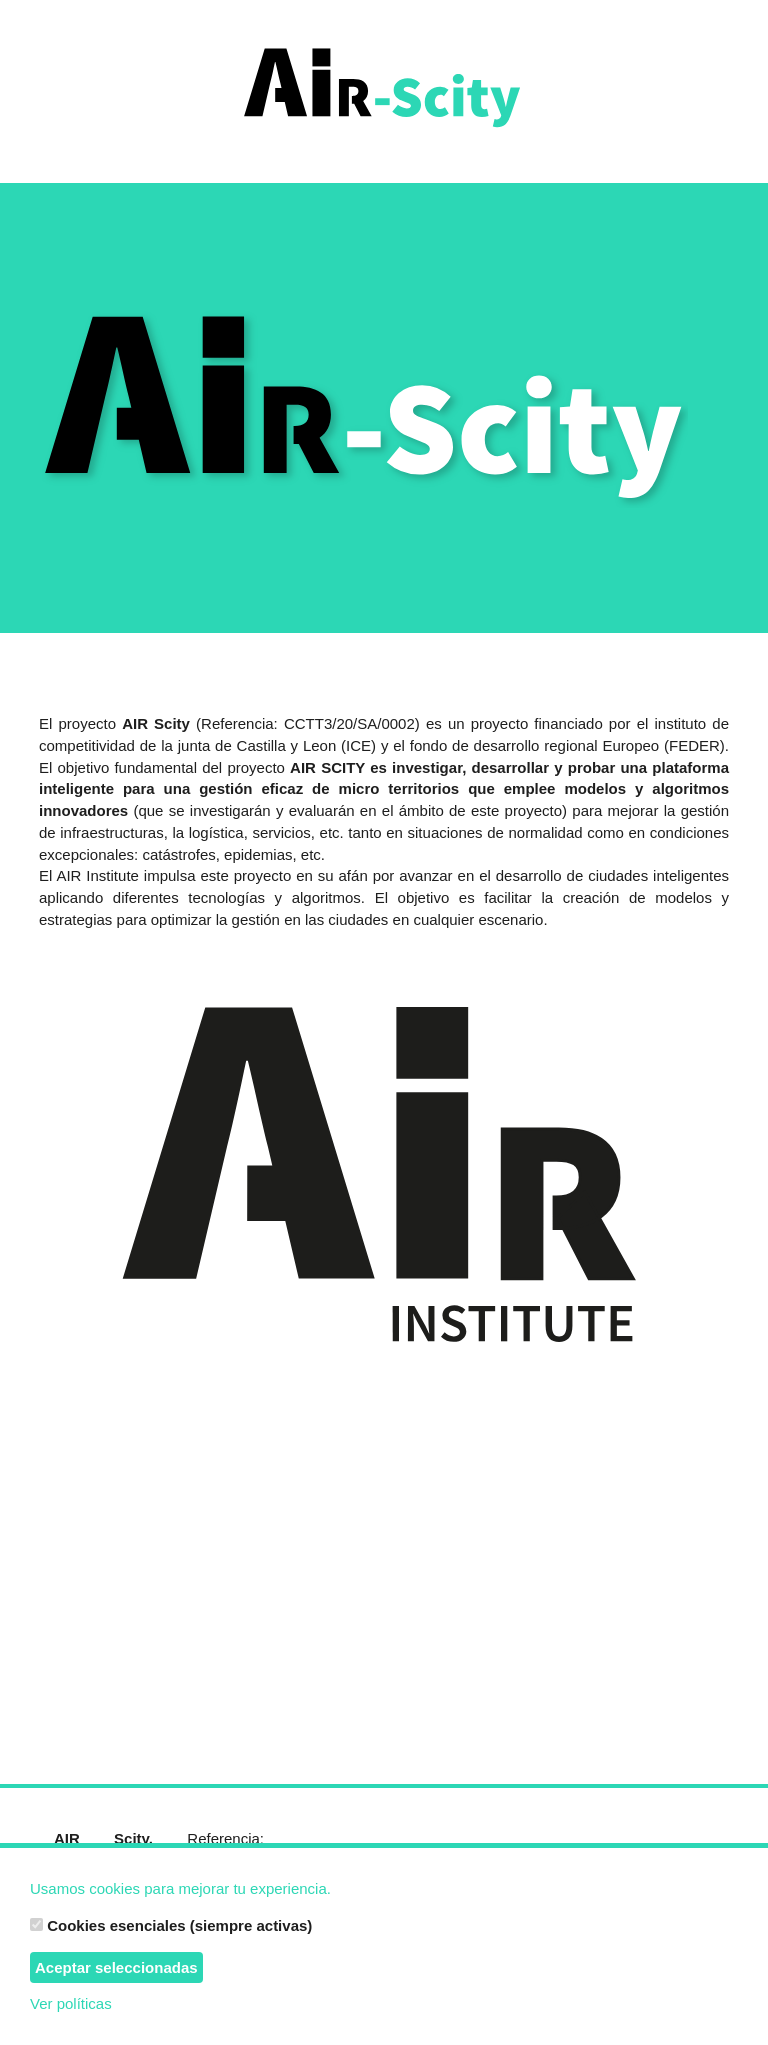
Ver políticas (71, 2003)
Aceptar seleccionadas (116, 1967)
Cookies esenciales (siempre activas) (171, 1925)
